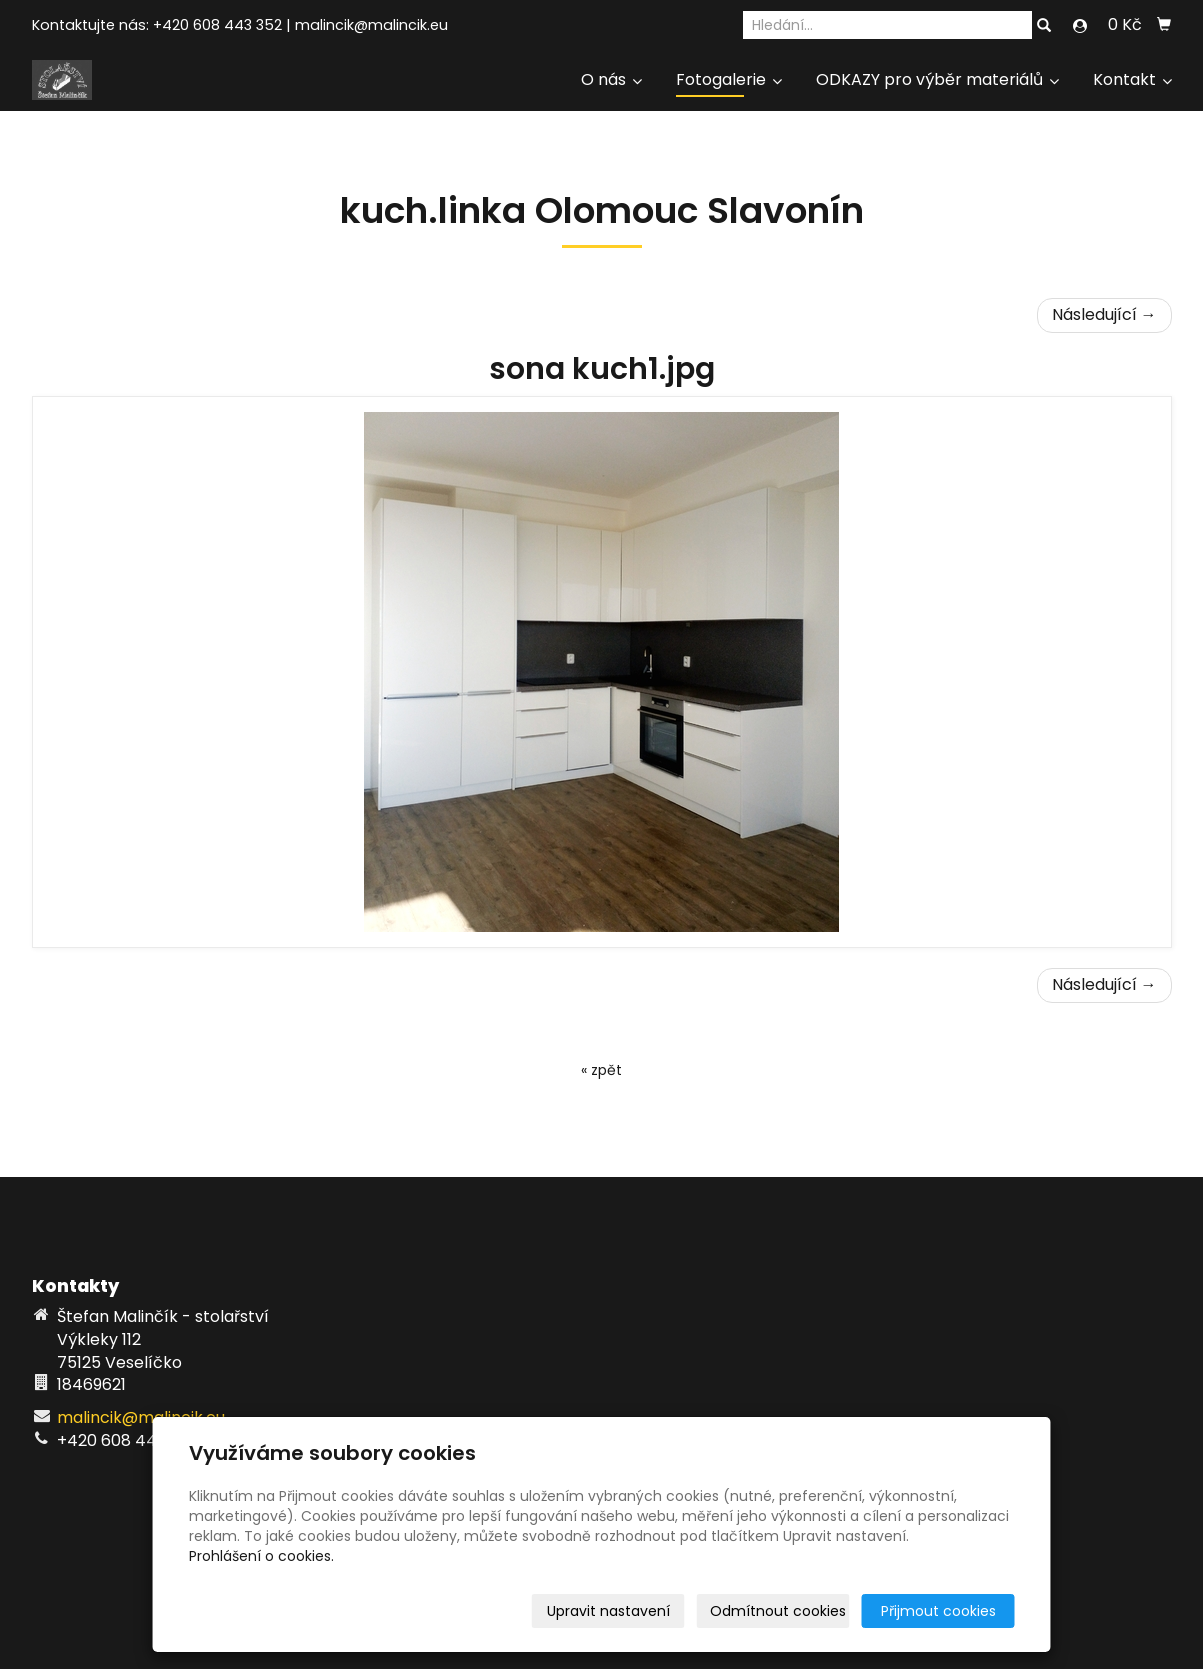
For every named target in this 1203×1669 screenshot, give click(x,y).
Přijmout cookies (938, 1611)
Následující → (1104, 314)
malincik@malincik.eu (371, 25)
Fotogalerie (729, 79)
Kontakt (1132, 79)
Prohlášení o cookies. (261, 1556)
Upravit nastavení (608, 1611)
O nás (611, 79)
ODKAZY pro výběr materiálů (937, 79)
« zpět (601, 1070)
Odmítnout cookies (778, 1611)
